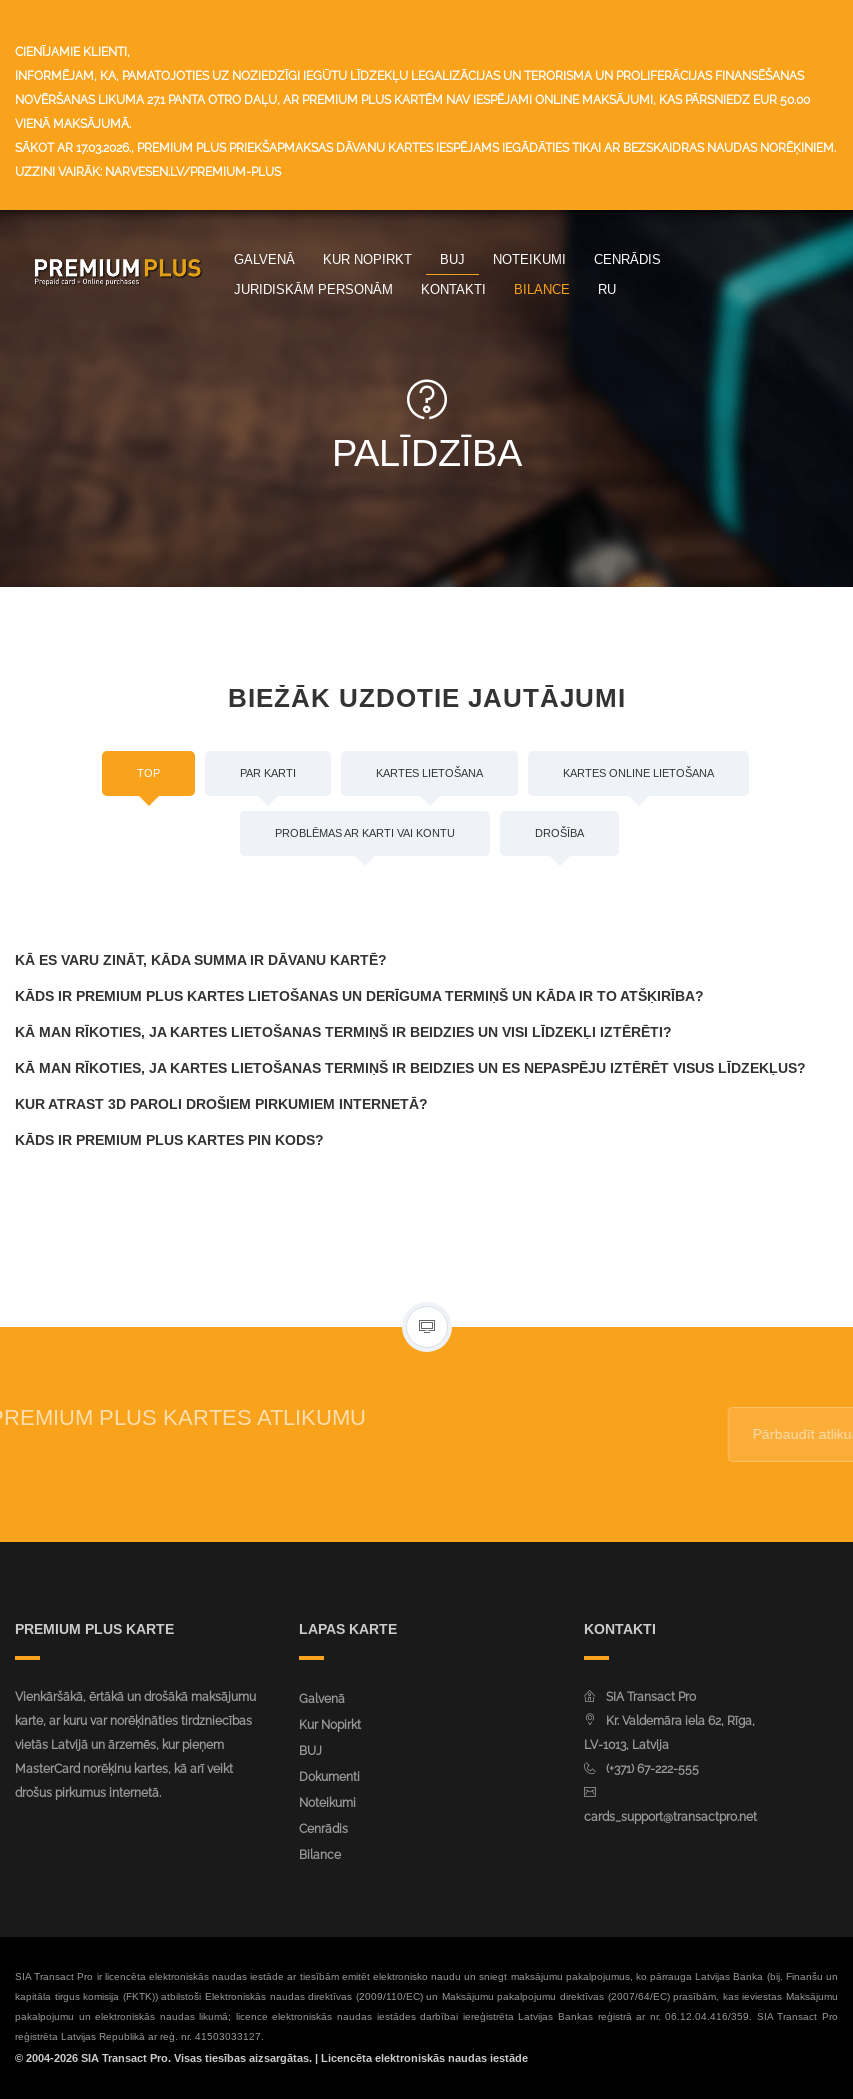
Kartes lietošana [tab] (429, 773)
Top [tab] (148, 773)
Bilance (542, 289)
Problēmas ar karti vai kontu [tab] (365, 833)
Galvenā (264, 259)
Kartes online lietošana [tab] (638, 773)
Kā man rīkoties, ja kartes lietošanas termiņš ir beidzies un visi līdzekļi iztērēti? (343, 1032)
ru (607, 289)
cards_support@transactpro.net (670, 1817)
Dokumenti (329, 1777)
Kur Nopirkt (367, 259)
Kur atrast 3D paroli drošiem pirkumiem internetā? (221, 1104)
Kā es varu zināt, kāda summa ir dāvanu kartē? (201, 960)
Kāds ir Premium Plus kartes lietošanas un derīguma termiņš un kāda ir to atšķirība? (359, 996)
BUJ (452, 259)
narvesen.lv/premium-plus (193, 172)
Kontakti (453, 289)
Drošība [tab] (559, 833)
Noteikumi (529, 259)
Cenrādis (627, 259)
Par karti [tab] (268, 773)
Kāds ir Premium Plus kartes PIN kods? (169, 1140)
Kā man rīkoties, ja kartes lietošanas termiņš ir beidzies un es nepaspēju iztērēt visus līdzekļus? (410, 1068)
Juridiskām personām (313, 289)
